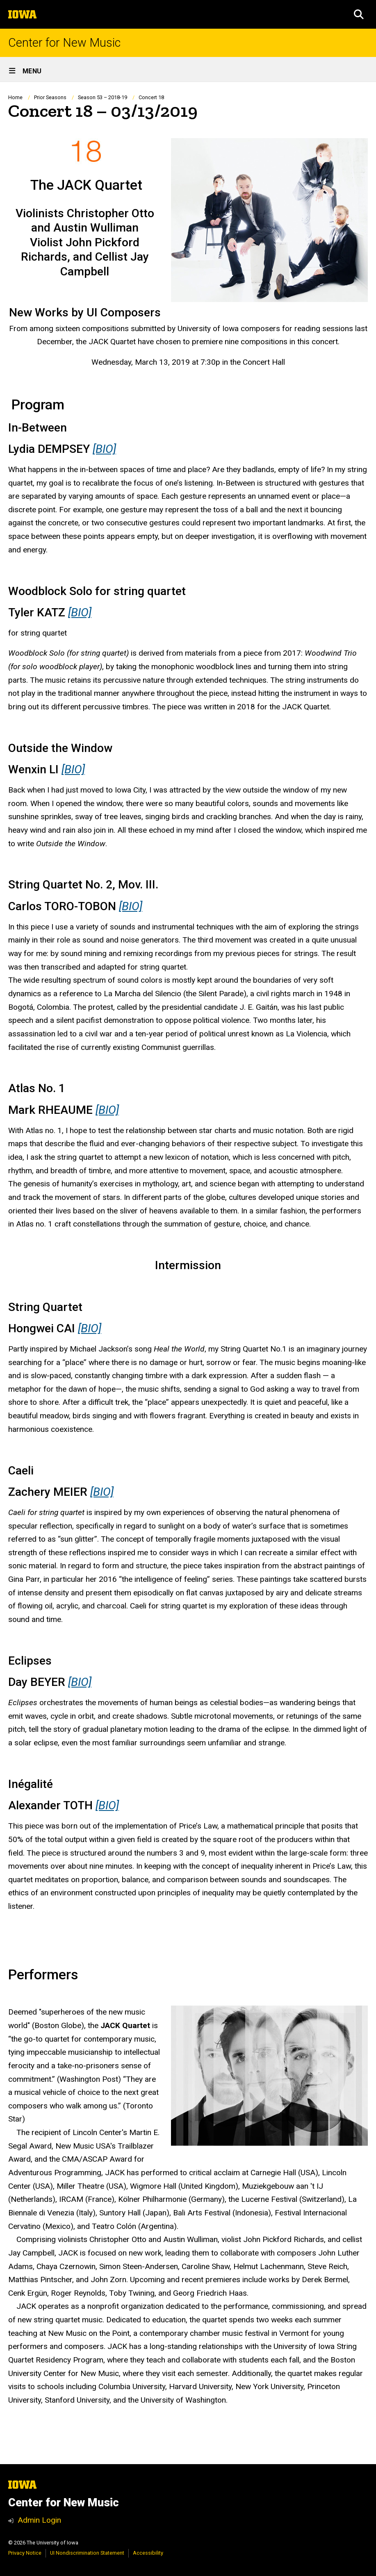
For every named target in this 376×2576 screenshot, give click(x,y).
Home (15, 97)
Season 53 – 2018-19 (102, 97)
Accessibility (148, 2553)
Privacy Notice (24, 2553)
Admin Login (39, 2520)
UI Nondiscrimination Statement (87, 2553)
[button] (359, 14)
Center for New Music (64, 43)
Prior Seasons (50, 97)
